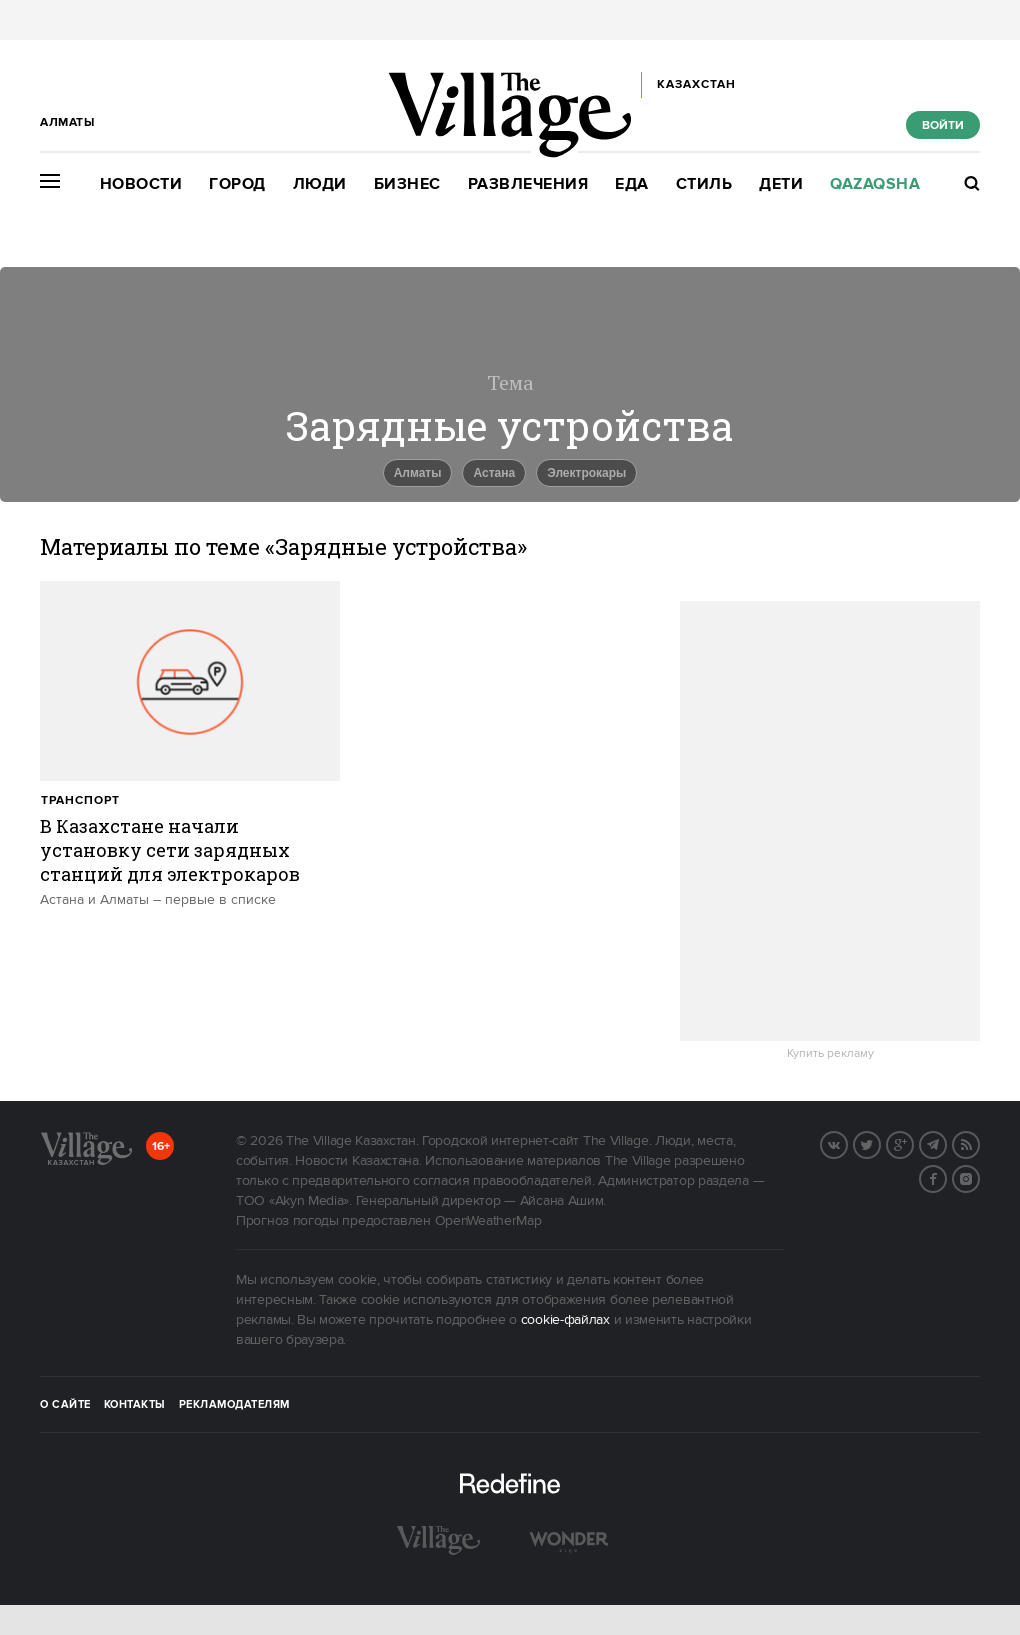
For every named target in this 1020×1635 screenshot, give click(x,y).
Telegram (946, 1143)
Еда (632, 184)
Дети (781, 184)
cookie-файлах (565, 1320)
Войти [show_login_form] (943, 125)
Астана (494, 473)
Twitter (880, 1143)
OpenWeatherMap (488, 1221)
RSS (979, 1143)
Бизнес (407, 184)
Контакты (135, 1405)
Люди (320, 184)
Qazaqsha (875, 184)
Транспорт (80, 800)
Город (237, 184)
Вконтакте (847, 1143)
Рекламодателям (234, 1405)
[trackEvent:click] (190, 745)
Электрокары (586, 473)
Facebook (946, 1177)
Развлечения (528, 184)
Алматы (418, 473)
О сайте (65, 1405)
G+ (913, 1143)
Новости (141, 184)
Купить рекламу (830, 1054)
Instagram (979, 1177)
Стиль (704, 184)
